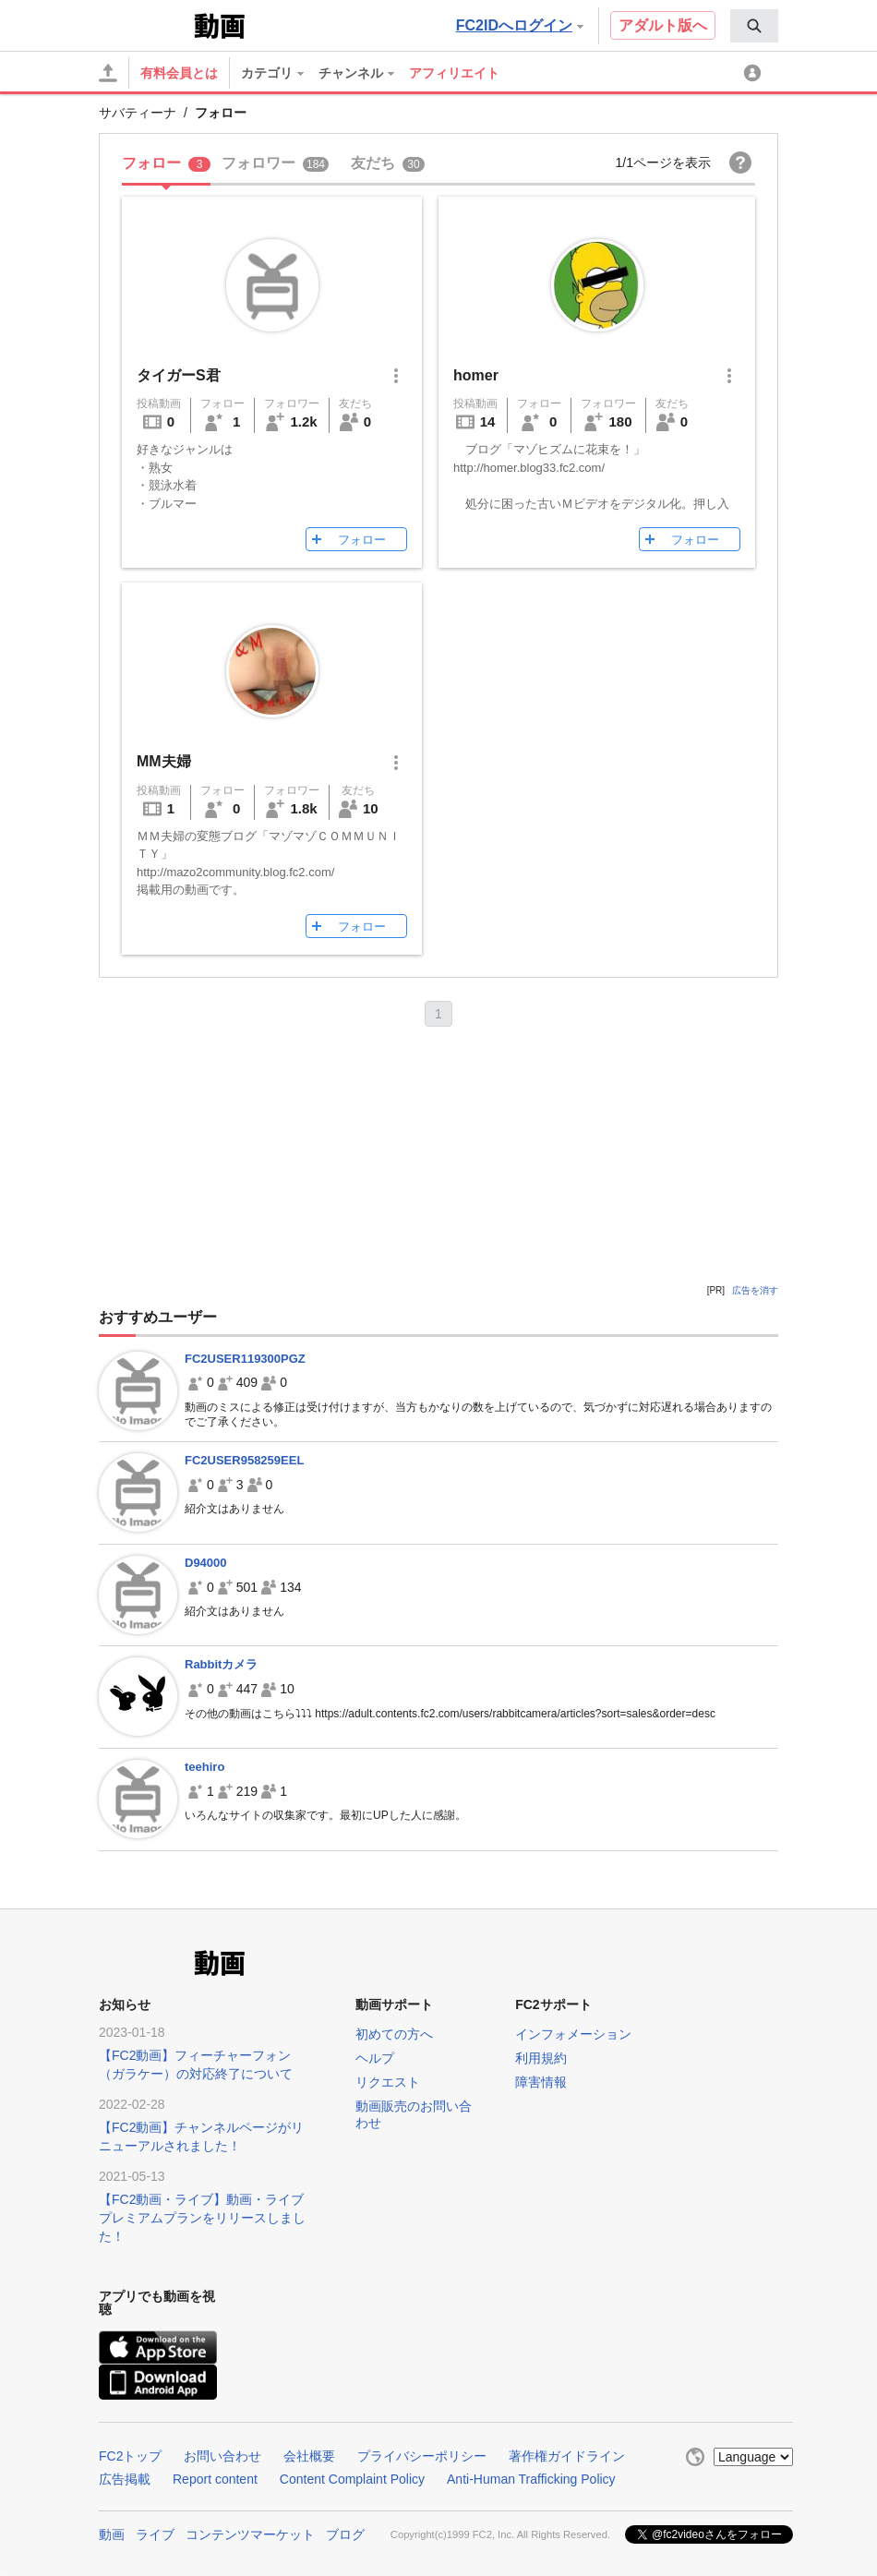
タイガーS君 (179, 375)
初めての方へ (394, 2034)
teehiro (204, 1767)
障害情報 (541, 2082)
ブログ (345, 2534)
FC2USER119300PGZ (245, 1359)
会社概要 (309, 2456)
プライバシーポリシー (422, 2456)
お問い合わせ (222, 2456)
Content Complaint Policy (352, 2479)
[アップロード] (108, 73)
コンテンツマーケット (250, 2534)
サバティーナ (137, 112)
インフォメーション (573, 2034)
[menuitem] (754, 25)
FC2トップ (130, 2456)
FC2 (144, 24)
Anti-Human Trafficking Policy (531, 2479)
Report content (215, 2479)
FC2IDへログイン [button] (519, 25)
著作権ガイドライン (567, 2456)
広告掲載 (124, 2479)
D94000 (206, 1563)
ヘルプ (374, 2058)
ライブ (155, 2534)
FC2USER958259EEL (244, 1460)
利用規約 (541, 2058)
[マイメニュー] (755, 73)
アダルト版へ (663, 25)
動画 (112, 2534)
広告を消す (755, 1290)
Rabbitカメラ (221, 1664)
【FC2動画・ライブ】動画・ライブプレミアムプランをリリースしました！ (202, 2218)
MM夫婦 (164, 761)
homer (476, 375)
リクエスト (387, 2082)
